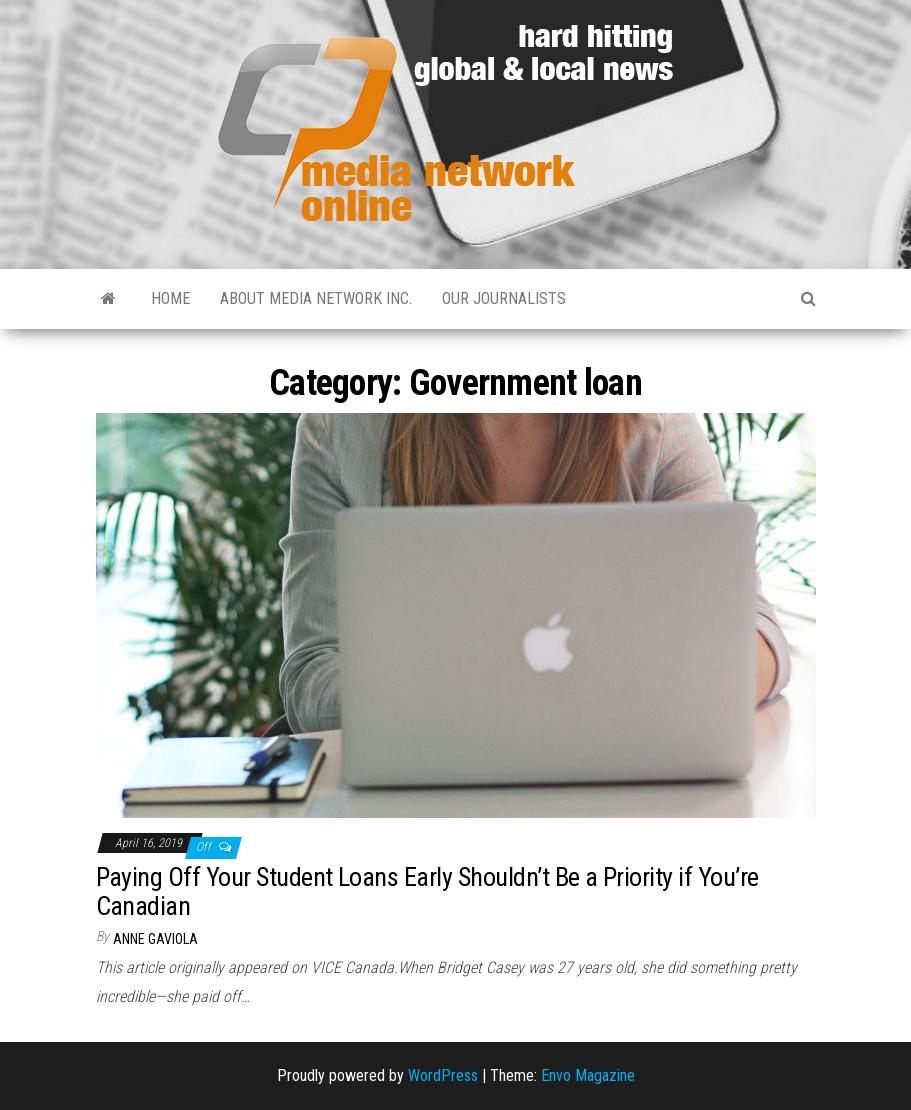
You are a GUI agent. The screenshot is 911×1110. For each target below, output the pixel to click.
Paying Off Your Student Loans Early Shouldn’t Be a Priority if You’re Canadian (427, 891)
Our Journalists (504, 298)
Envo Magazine (588, 1075)
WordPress (443, 1075)
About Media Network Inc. (316, 298)
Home (170, 298)
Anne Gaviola (155, 939)
